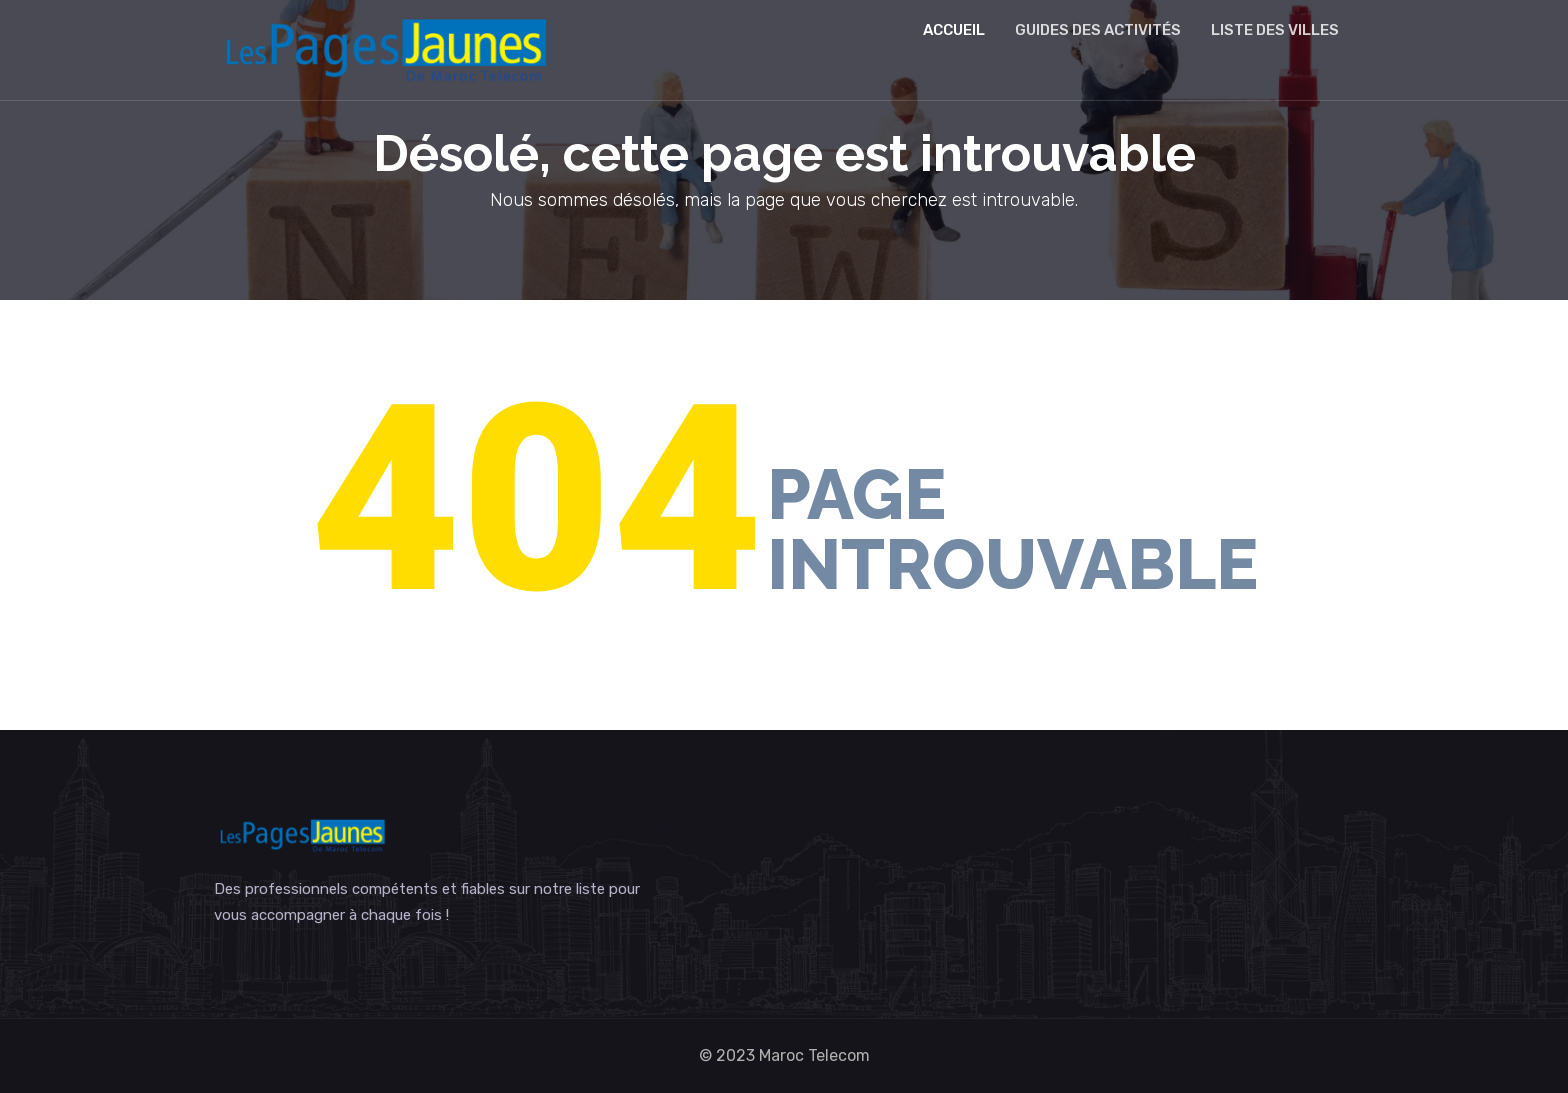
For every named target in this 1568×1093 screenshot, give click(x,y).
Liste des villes (1275, 30)
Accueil (954, 30)
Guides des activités (1098, 30)
